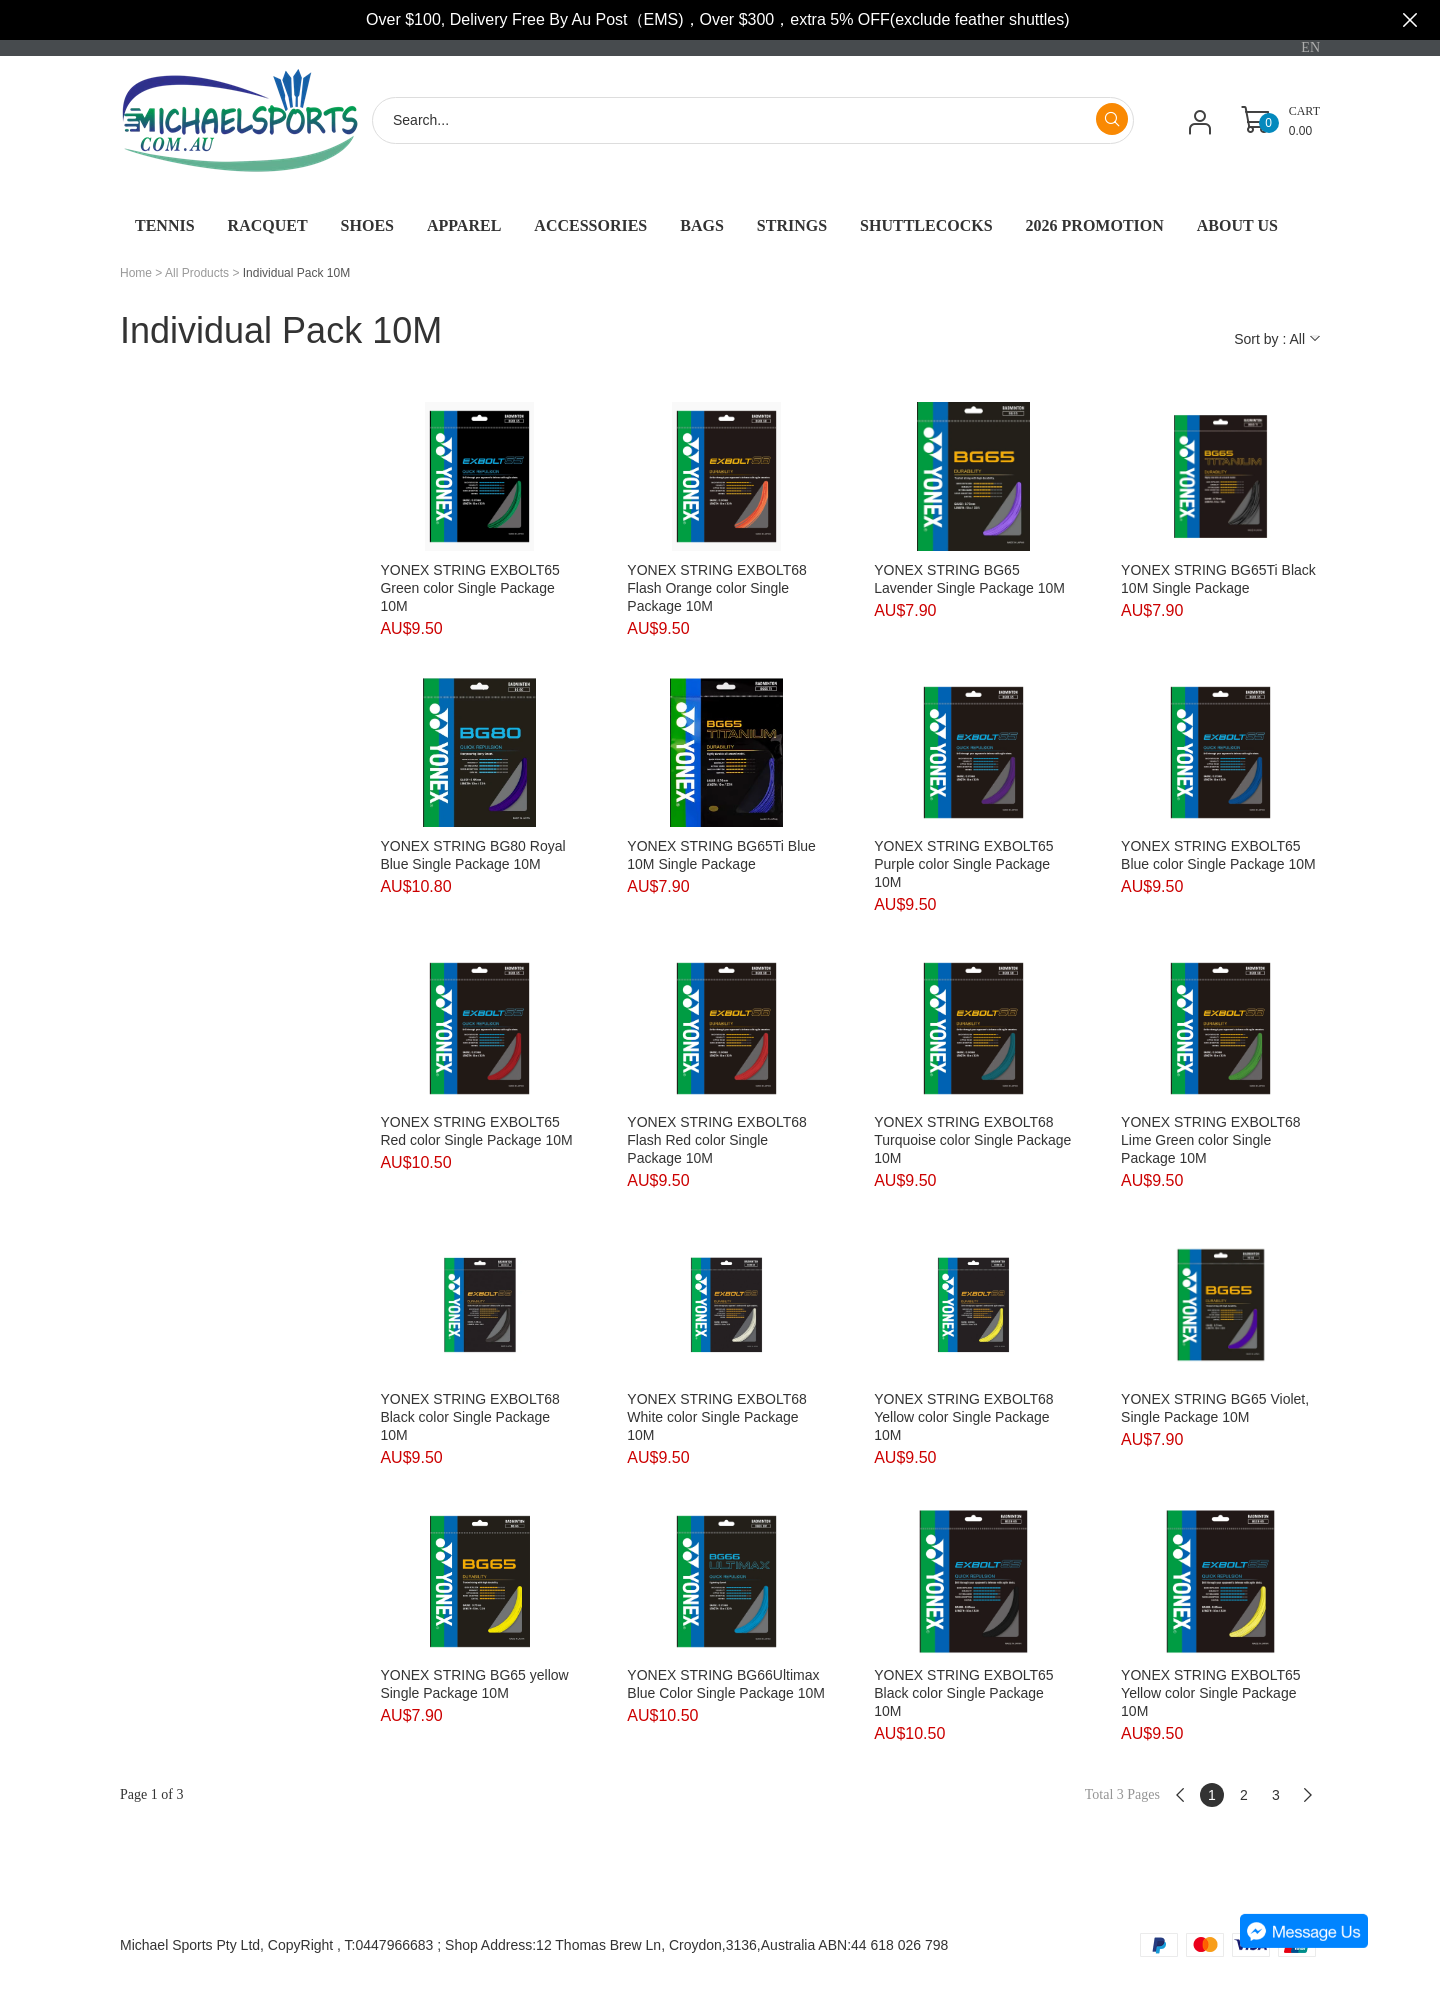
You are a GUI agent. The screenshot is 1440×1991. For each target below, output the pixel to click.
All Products (197, 273)
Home (136, 273)
